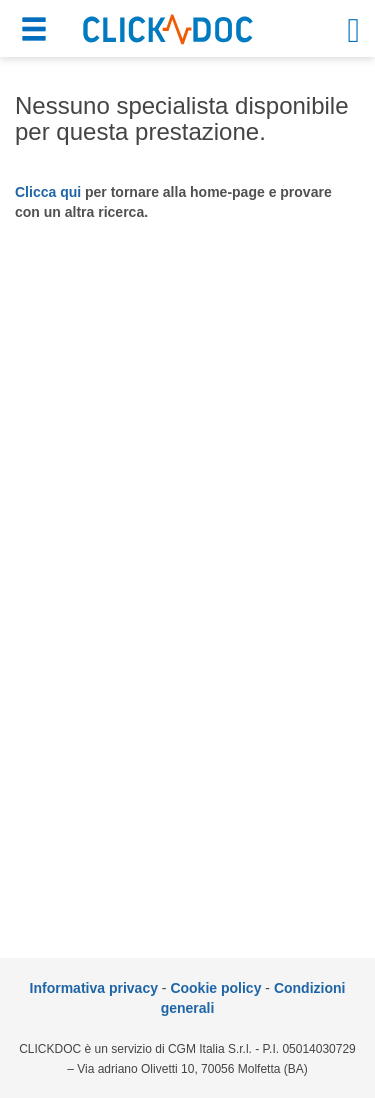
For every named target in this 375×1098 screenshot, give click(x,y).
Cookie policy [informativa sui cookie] (215, 988)
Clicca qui (48, 192)
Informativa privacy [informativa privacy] (94, 988)
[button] (36, 32)
